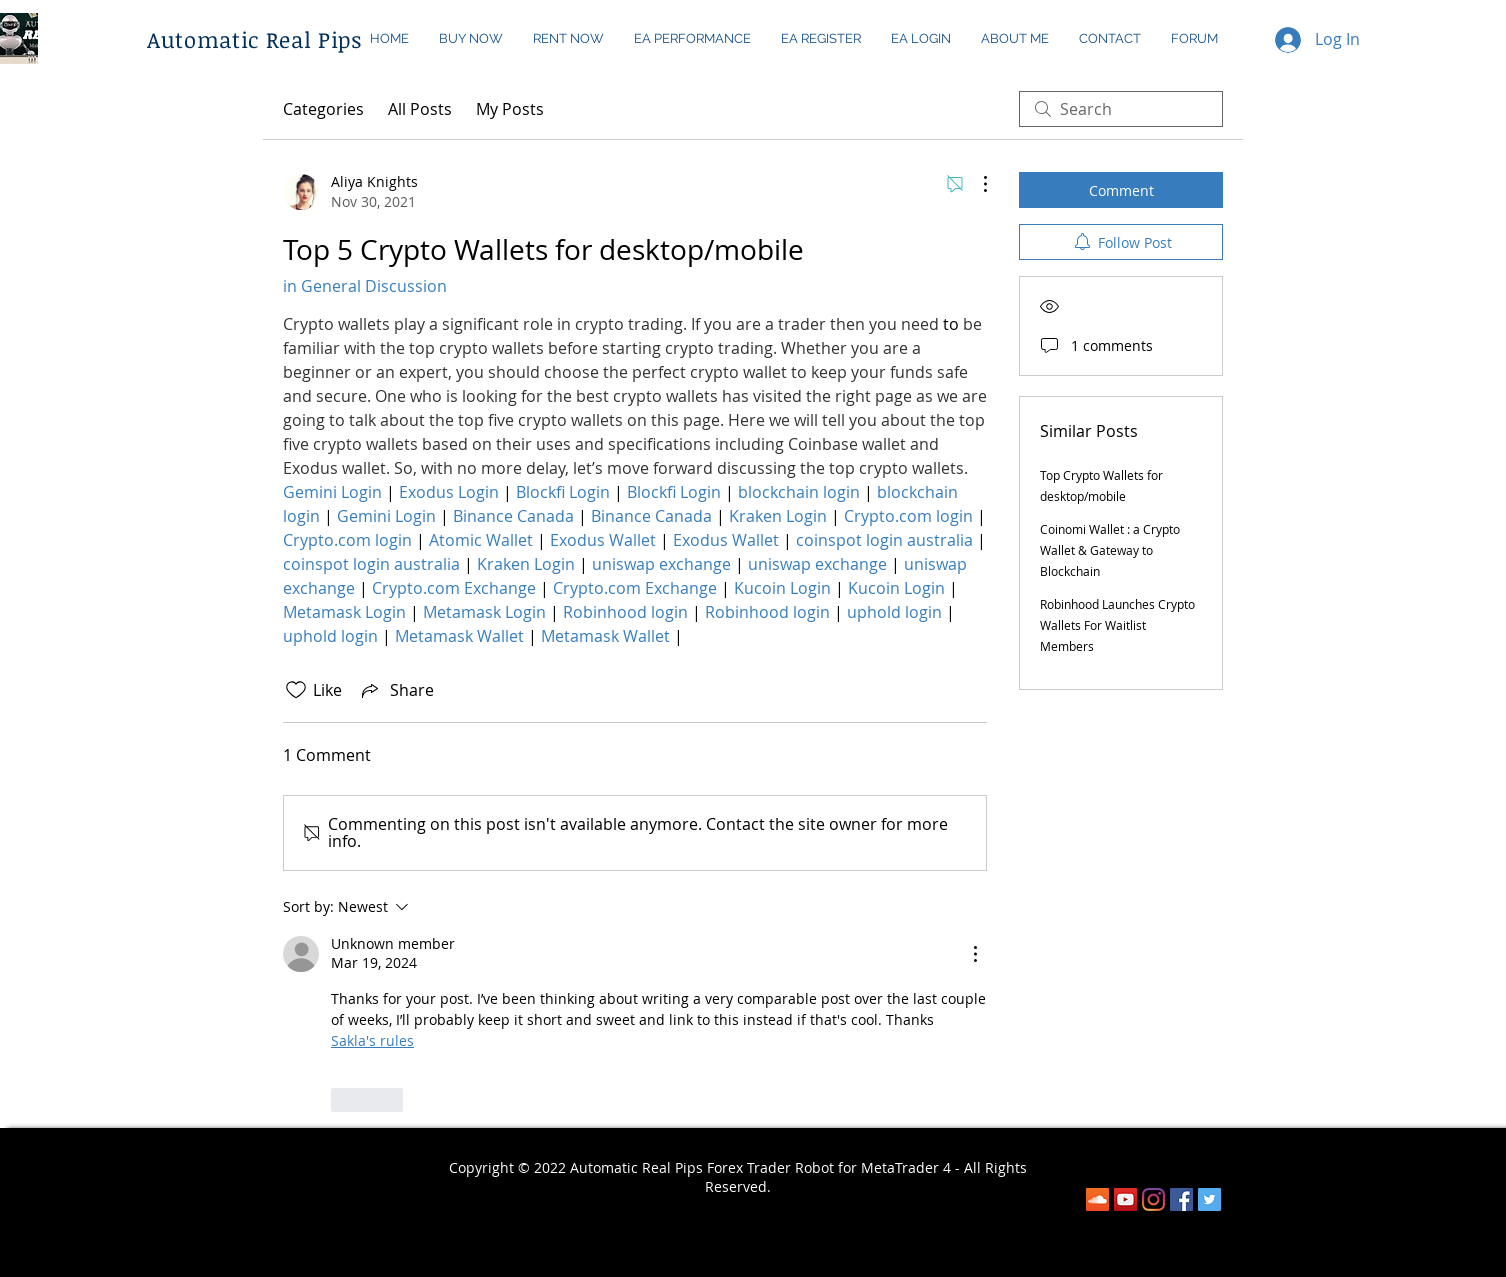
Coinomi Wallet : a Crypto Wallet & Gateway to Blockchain (1110, 550)
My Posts (510, 109)
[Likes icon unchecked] (296, 690)
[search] (1121, 109)
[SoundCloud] (1097, 1199)
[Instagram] (1153, 1199)
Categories (323, 109)
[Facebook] (1181, 1199)
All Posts (420, 109)
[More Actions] (975, 184)
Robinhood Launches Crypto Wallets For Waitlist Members (1117, 625)
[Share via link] (396, 690)
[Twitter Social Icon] (1209, 1199)
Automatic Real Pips (254, 39)
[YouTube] (1125, 1199)
